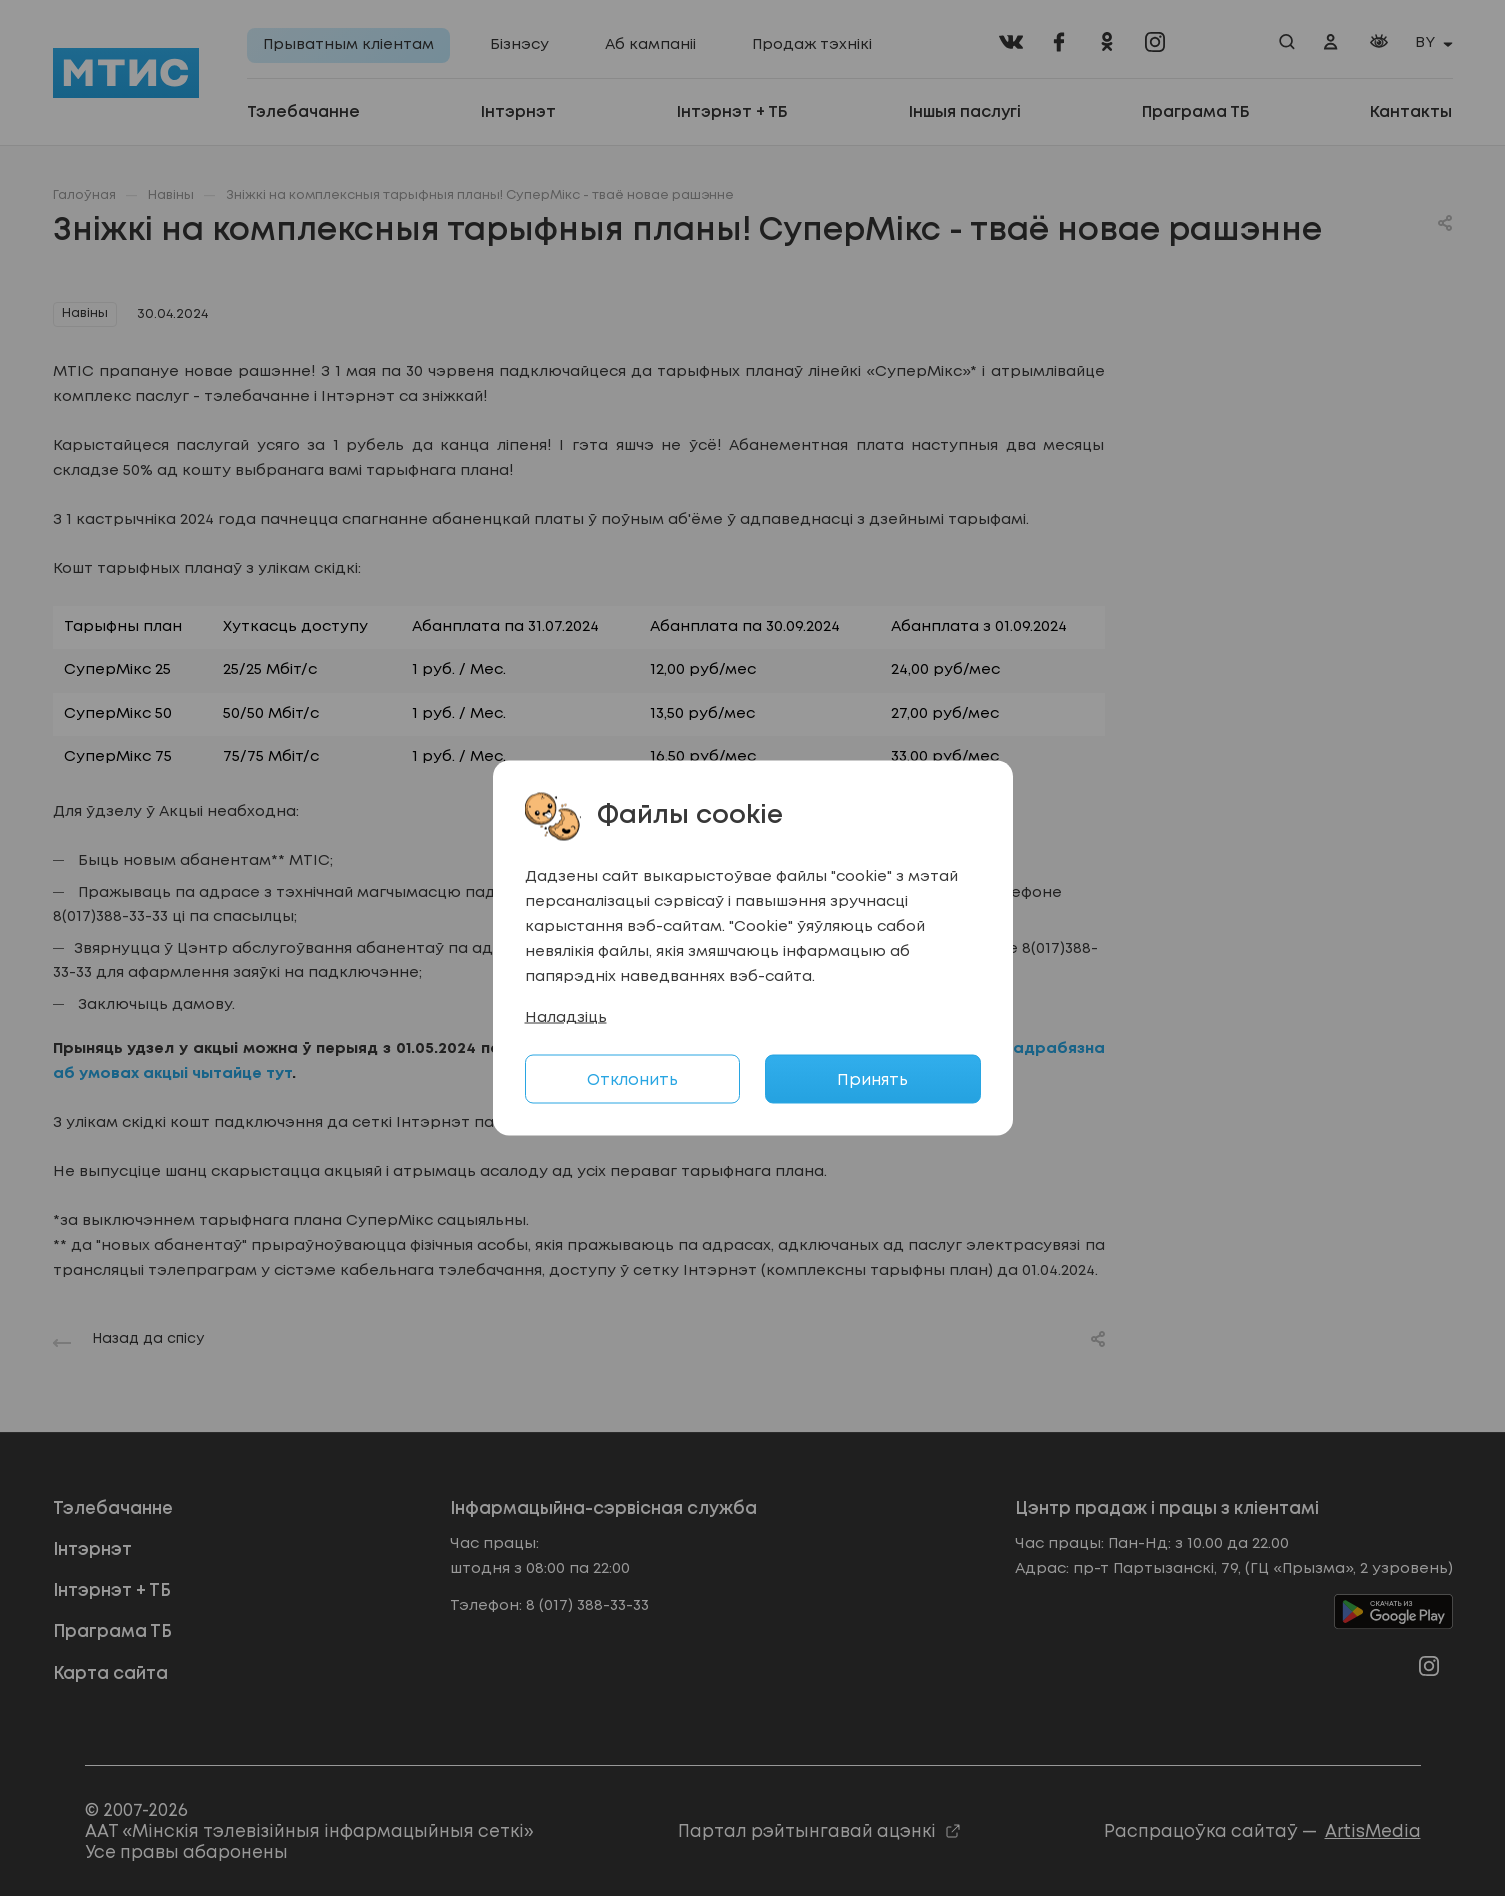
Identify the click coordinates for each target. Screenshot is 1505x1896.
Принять (872, 1080)
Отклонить (632, 1080)
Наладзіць (566, 1018)
